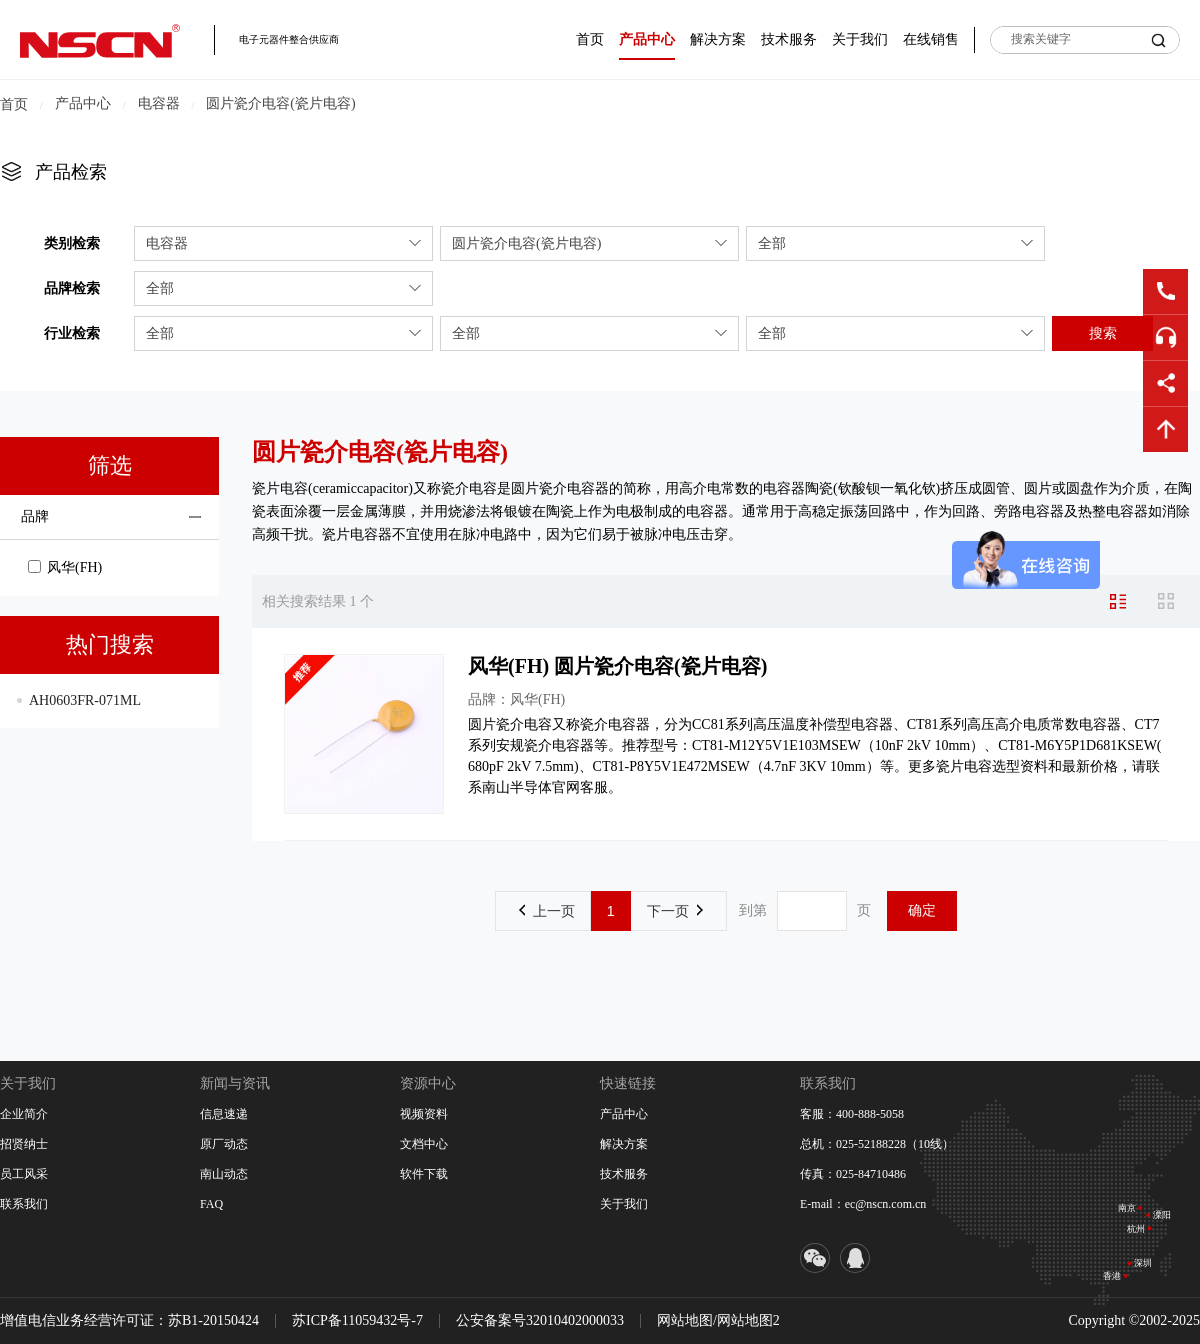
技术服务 (789, 39)
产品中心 (647, 39)
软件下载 (424, 1174)
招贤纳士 (24, 1144)
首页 (590, 39)
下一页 (675, 911)
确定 (922, 910)
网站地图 (685, 1320)
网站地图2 (748, 1320)
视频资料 (424, 1114)
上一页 (547, 911)
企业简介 (24, 1114)
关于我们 (860, 39)
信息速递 (224, 1114)
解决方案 (718, 39)
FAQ (211, 1204)
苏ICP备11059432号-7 (357, 1320)
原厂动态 (224, 1144)
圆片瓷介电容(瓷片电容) (280, 103)
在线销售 (931, 39)
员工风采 (24, 1174)
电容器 (159, 103)
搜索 (1103, 333)
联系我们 (24, 1204)
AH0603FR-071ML (85, 700)
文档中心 (424, 1144)
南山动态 (224, 1174)
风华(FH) (65, 567)
